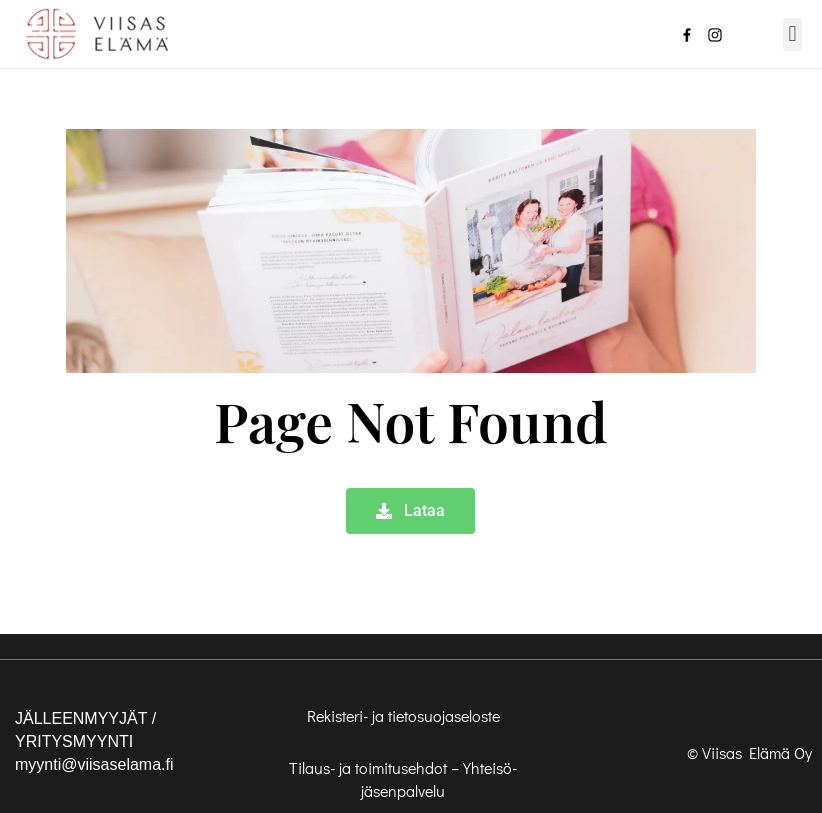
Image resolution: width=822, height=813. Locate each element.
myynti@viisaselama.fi (94, 764)
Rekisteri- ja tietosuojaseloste (403, 715)
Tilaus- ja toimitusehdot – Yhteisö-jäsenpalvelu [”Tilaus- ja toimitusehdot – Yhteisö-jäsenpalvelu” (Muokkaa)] (403, 779)
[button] (792, 34)
